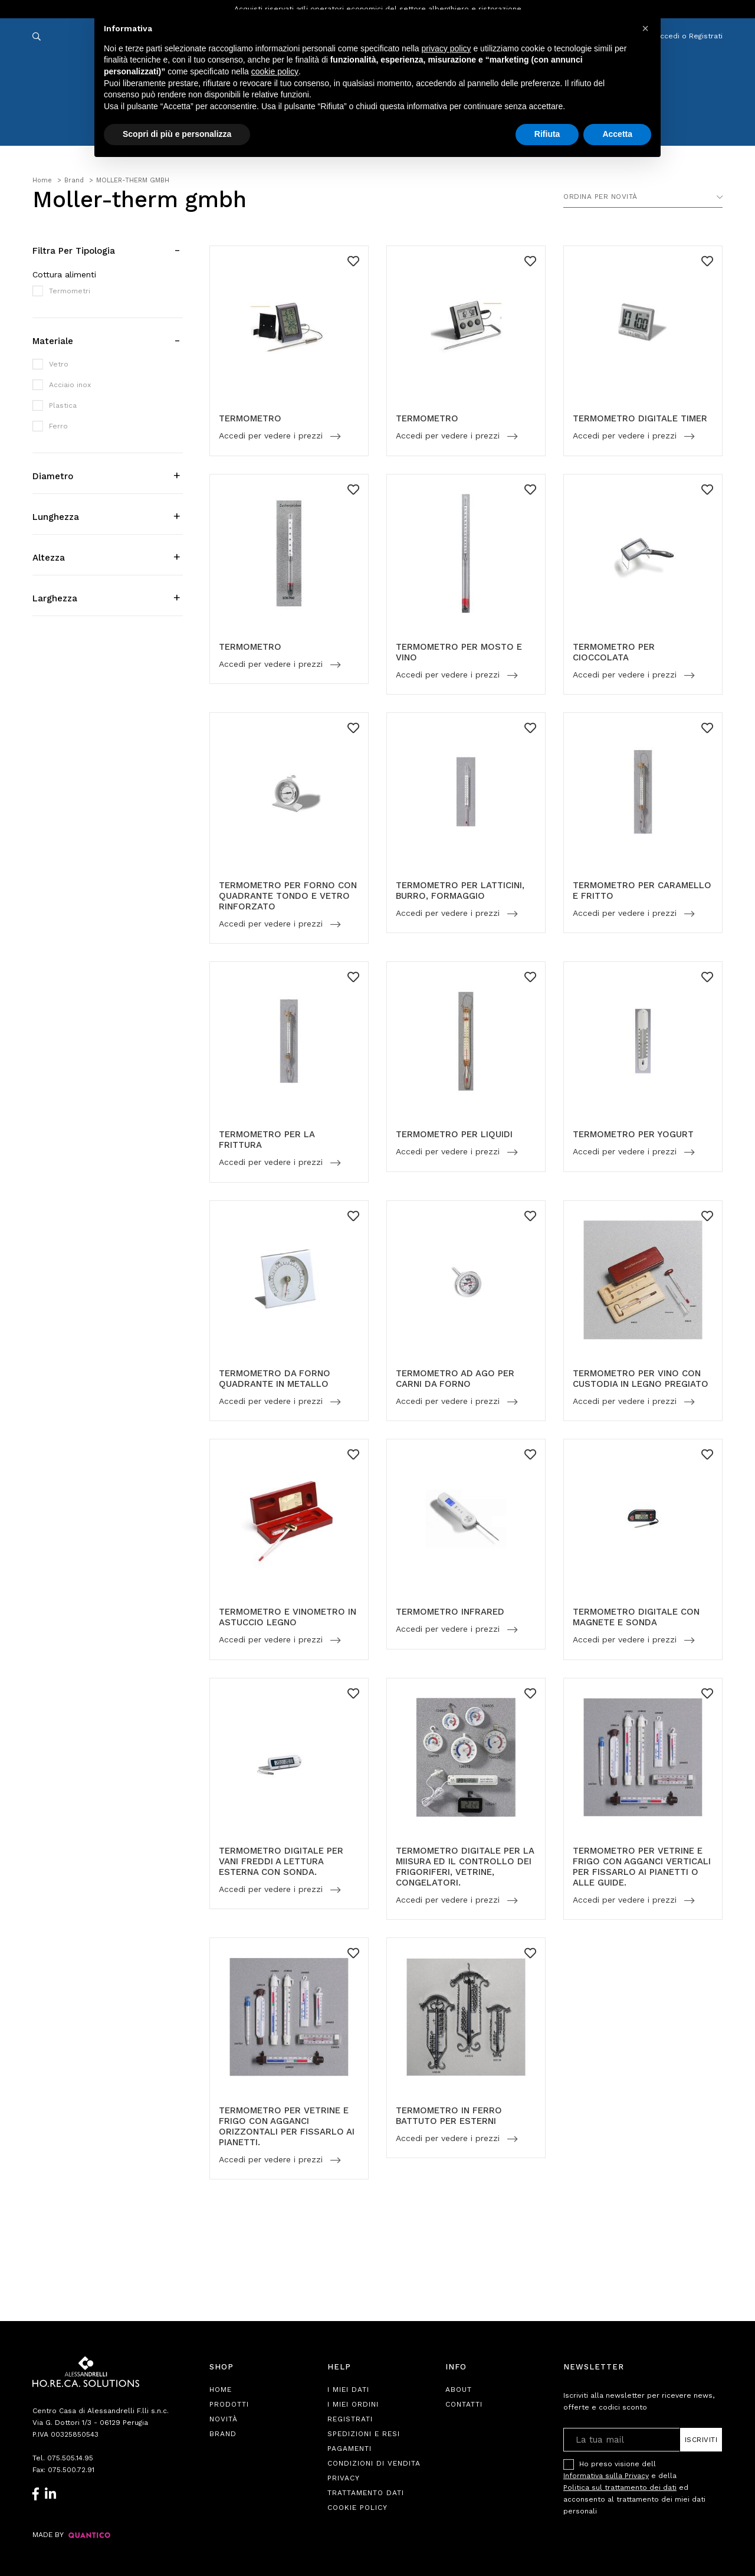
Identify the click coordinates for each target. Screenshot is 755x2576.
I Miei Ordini (353, 2404)
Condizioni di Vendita (374, 2463)
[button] (645, 28)
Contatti (463, 2404)
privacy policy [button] (446, 48)
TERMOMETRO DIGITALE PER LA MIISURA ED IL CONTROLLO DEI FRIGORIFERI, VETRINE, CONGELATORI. (465, 1866)
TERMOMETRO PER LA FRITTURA (266, 1139)
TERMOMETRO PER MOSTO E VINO (459, 652)
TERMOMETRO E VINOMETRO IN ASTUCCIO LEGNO (287, 1617)
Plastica (63, 405)
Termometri (69, 291)
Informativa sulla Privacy (606, 2476)
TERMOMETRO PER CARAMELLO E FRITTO (642, 890)
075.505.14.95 (70, 2458)
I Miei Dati (348, 2389)
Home (220, 2389)
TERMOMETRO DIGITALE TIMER (640, 418)
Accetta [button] (617, 134)
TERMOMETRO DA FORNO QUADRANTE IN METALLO (274, 1378)
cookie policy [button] (274, 71)
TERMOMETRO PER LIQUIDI (454, 1134)
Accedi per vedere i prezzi (272, 436)
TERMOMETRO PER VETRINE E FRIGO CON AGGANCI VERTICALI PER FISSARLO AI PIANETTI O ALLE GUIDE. (642, 1866)
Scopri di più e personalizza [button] (177, 134)
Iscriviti (701, 2440)
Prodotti (229, 2404)
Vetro (58, 364)
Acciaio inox (70, 385)
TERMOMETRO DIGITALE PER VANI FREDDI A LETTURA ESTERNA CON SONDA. (281, 1861)
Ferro (58, 426)
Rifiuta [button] (547, 134)
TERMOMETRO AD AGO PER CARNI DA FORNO (455, 1378)
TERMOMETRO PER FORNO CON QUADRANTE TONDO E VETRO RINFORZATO (288, 896)
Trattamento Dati (365, 2493)
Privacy (343, 2478)
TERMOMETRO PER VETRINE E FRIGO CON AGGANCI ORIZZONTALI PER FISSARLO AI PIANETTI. (286, 2126)
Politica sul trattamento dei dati (620, 2487)
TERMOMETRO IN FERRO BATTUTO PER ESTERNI (449, 2115)
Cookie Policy (357, 2507)
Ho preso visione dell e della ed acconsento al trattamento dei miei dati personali (634, 2487)
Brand (223, 2434)
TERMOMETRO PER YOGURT (633, 1134)
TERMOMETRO (250, 418)
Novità (223, 2419)
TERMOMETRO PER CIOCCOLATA (614, 652)
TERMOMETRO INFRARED (450, 1611)
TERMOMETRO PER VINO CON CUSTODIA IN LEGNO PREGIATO (640, 1378)
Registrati (350, 2419)
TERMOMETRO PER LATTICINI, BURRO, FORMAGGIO (460, 890)
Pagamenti (349, 2448)
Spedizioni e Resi (363, 2434)
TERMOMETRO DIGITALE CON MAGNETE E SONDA (636, 1617)
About (458, 2389)
